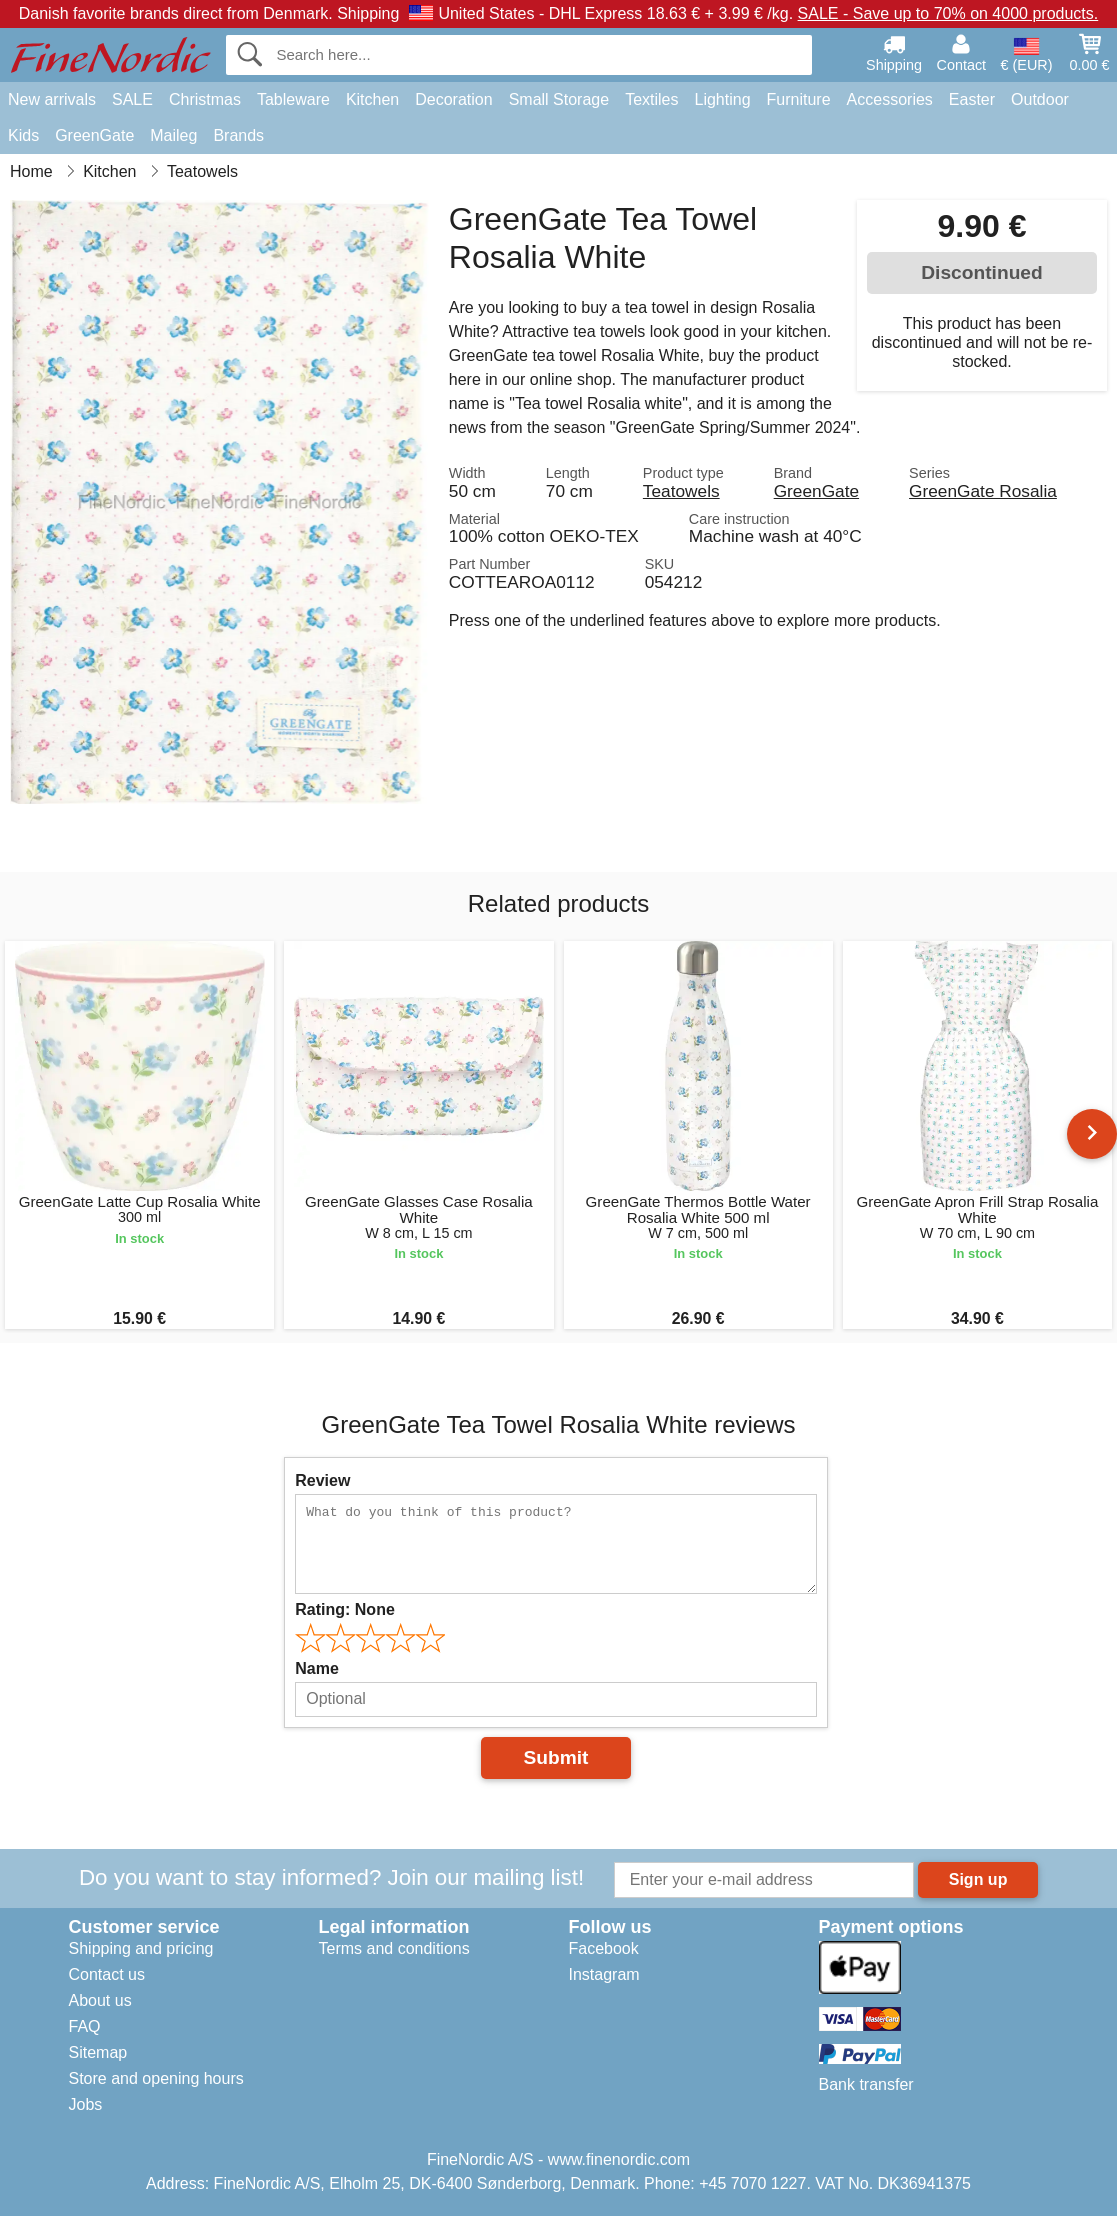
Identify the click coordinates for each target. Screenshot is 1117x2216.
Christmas (205, 99)
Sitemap (98, 2052)
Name (317, 1668)
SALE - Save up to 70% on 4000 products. (948, 13)
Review (322, 1480)
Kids (23, 135)
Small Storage (559, 99)
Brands (238, 135)
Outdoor (1040, 99)
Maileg (173, 135)
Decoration (453, 99)
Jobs (86, 2104)
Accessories (890, 99)
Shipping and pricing (141, 1948)
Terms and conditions (394, 1948)
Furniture (799, 99)
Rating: (345, 1609)
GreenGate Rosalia (983, 491)
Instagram (604, 1974)
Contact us (107, 1974)
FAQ (85, 2026)
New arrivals (52, 99)
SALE (132, 99)
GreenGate (94, 135)
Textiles (651, 99)
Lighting (723, 99)
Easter (972, 99)
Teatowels (681, 491)
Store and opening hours (156, 2078)
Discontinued (982, 272)
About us (100, 2000)
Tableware (293, 99)
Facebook (604, 1948)
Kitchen (372, 99)
